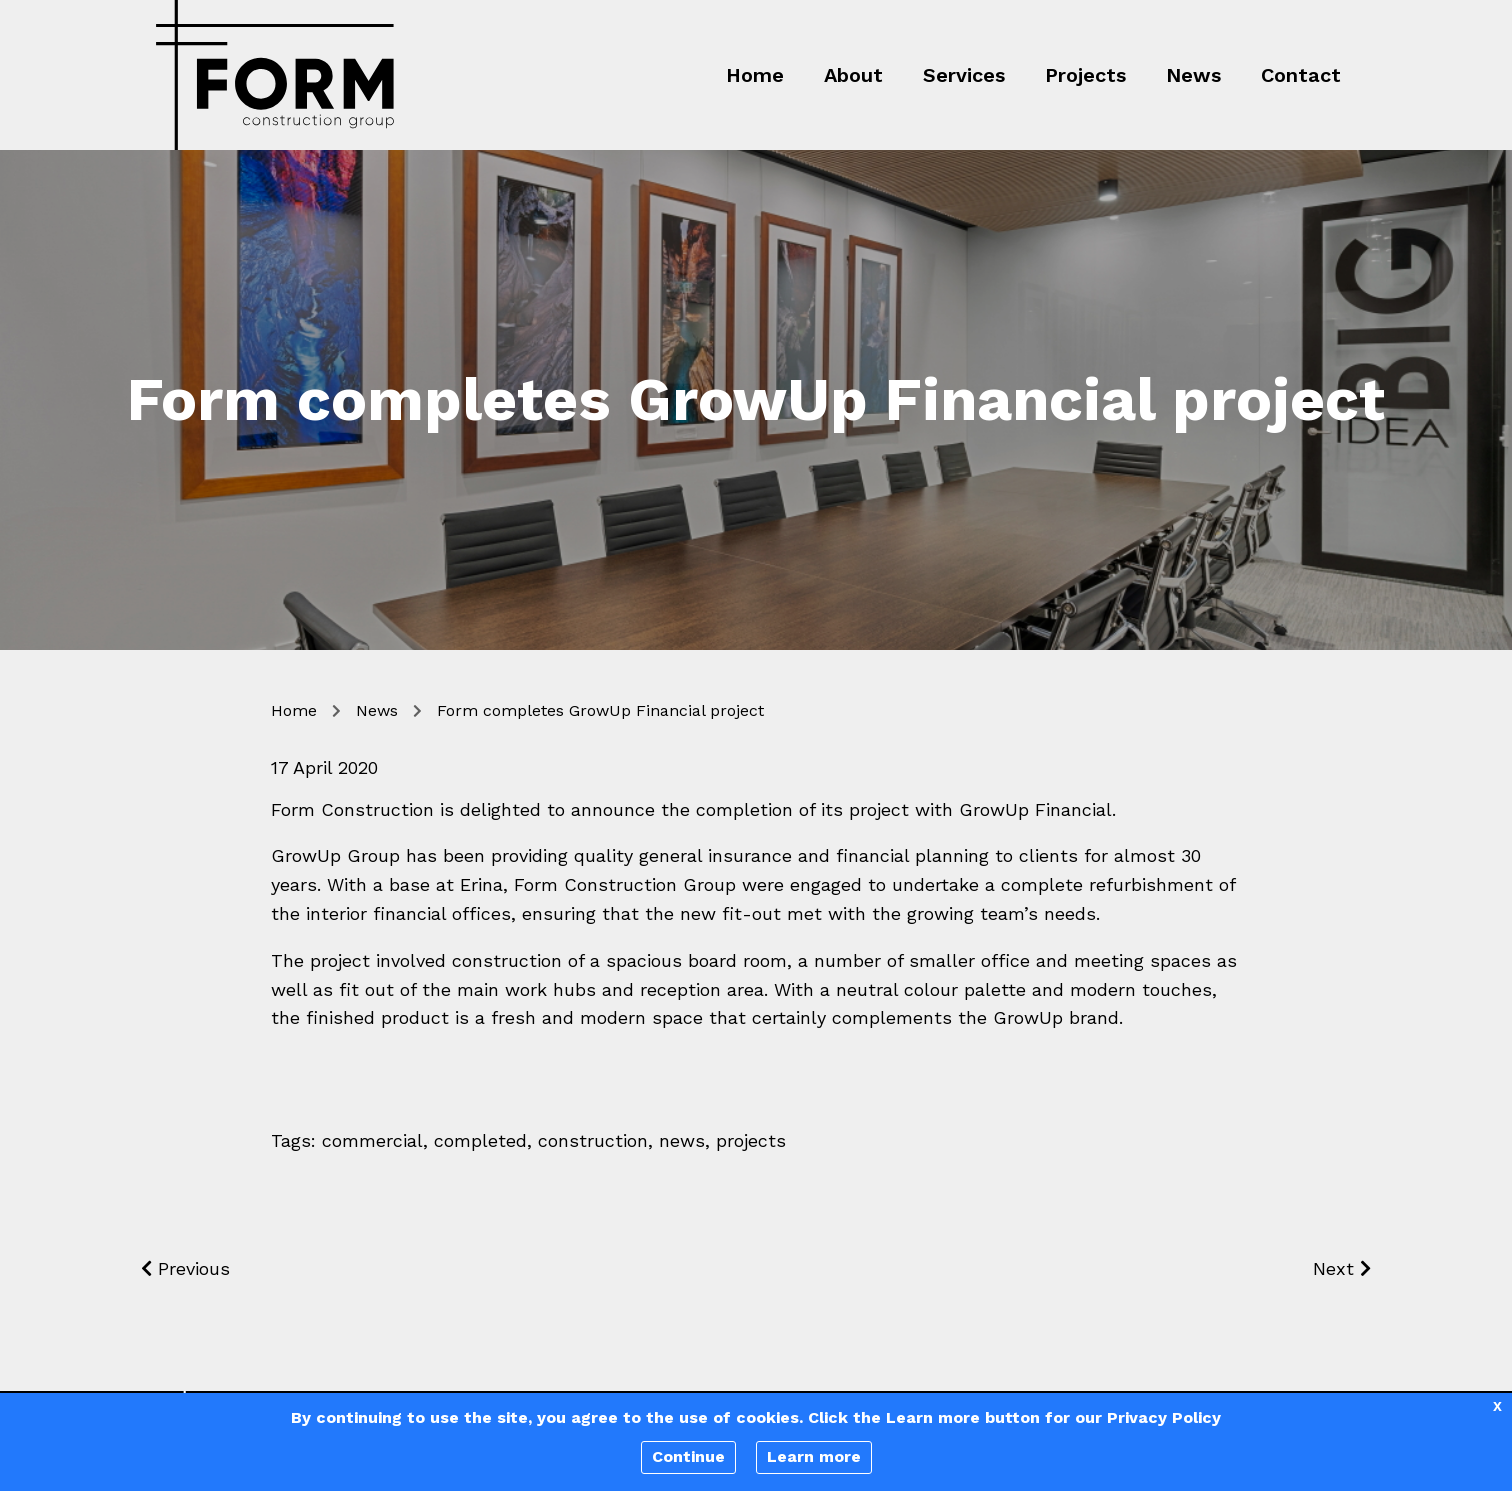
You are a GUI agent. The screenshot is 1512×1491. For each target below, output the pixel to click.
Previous (185, 1268)
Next (1342, 1268)
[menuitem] (740, 75)
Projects (1085, 75)
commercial (372, 1140)
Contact (1301, 75)
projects (751, 1140)
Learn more (814, 1456)
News (1193, 75)
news (682, 1140)
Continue (688, 1456)
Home (755, 75)
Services (964, 75)
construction (593, 1140)
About (853, 75)
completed (480, 1140)
